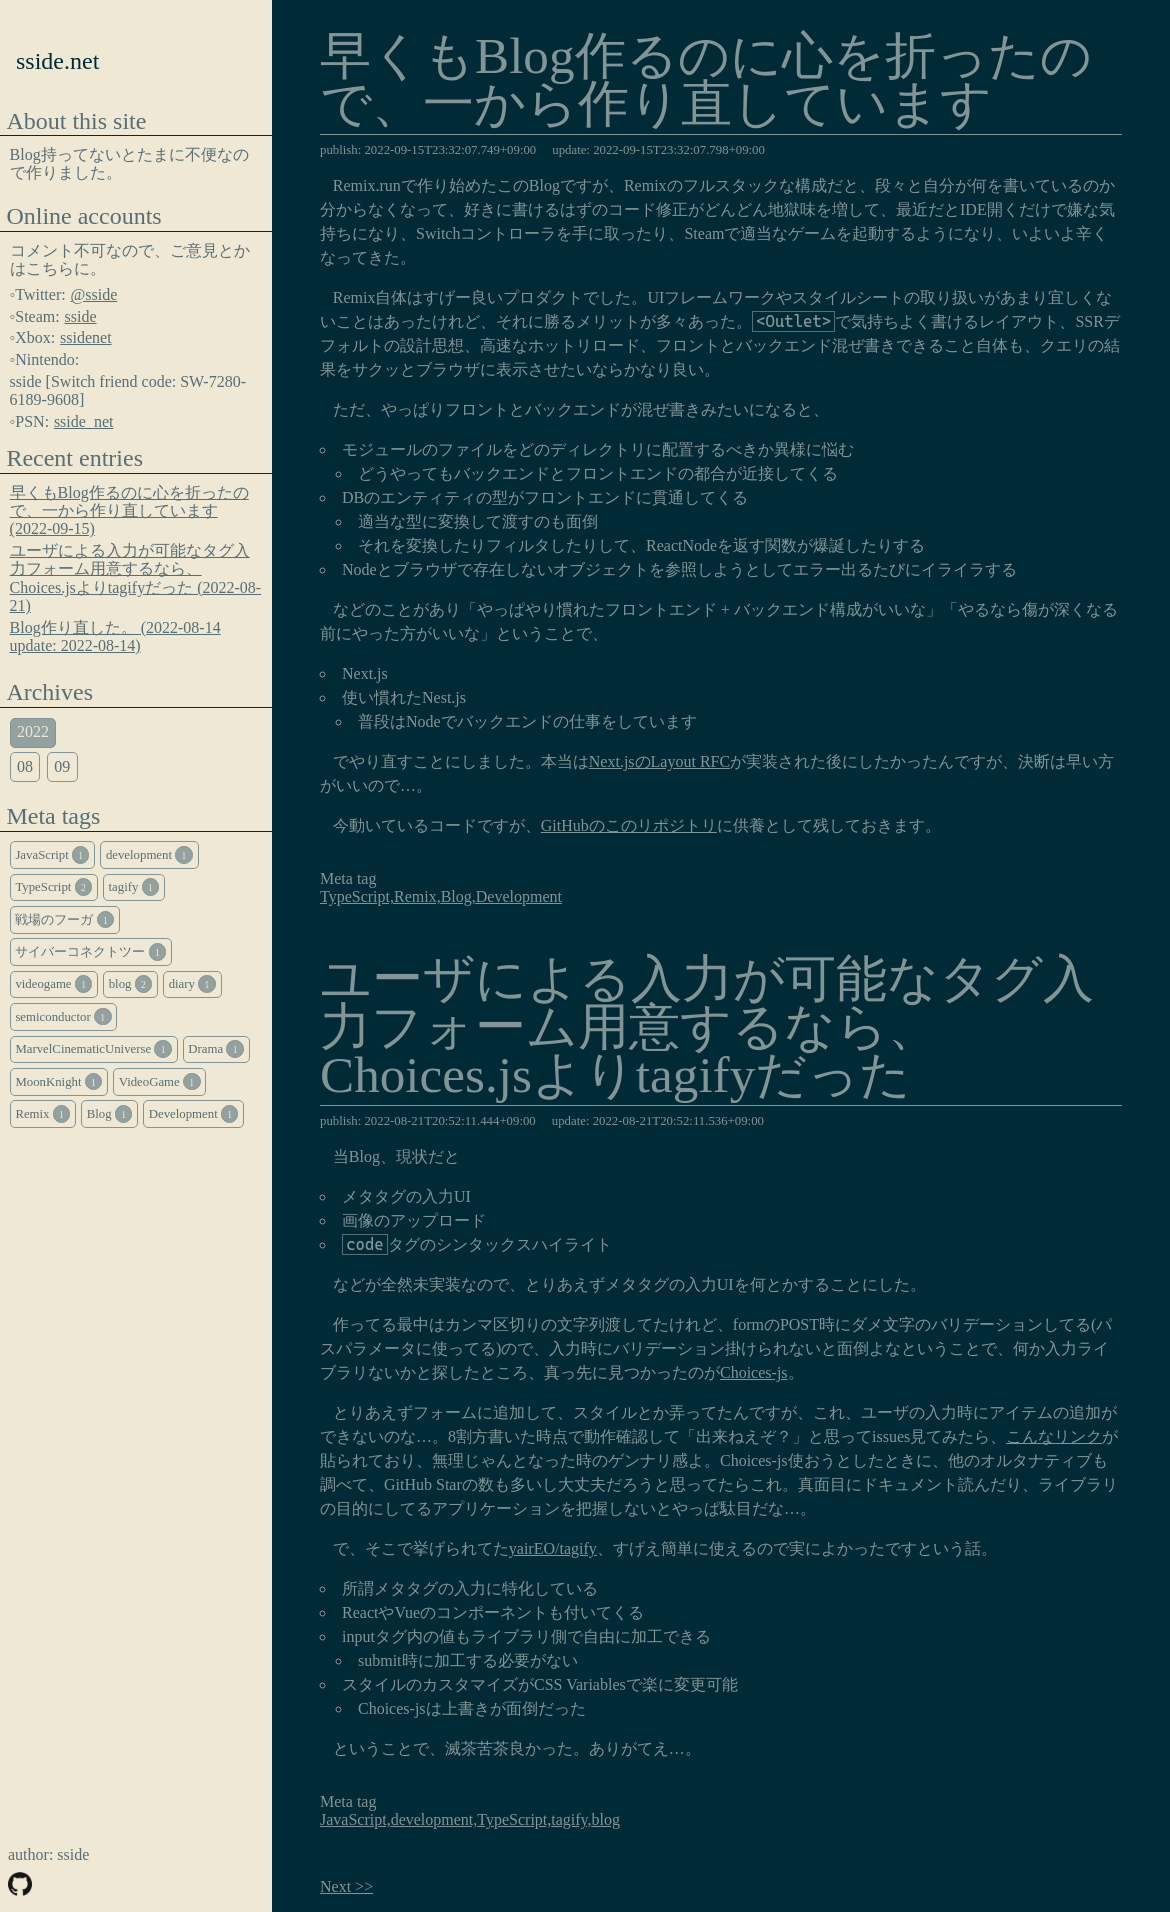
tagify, (571, 1819)
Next (335, 1886)
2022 (33, 731)
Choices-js (754, 1372)
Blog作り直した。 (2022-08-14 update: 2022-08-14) (115, 636)
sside (81, 316)
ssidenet (86, 337)
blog (606, 1819)
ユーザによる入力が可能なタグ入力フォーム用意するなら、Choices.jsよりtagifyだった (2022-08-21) (136, 578)
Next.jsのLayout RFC (659, 761)
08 (25, 766)
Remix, (417, 896)
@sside (94, 294)
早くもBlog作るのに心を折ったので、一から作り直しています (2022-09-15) (129, 511)
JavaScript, (355, 1819)
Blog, (458, 896)
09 (62, 766)
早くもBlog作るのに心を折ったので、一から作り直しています (706, 82)
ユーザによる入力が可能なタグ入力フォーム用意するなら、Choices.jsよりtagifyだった (707, 1029)
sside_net (84, 421)
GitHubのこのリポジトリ (629, 825)
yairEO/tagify (553, 1548)
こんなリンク (1054, 1436)
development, (434, 1819)
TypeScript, (357, 896)
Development (519, 896)
